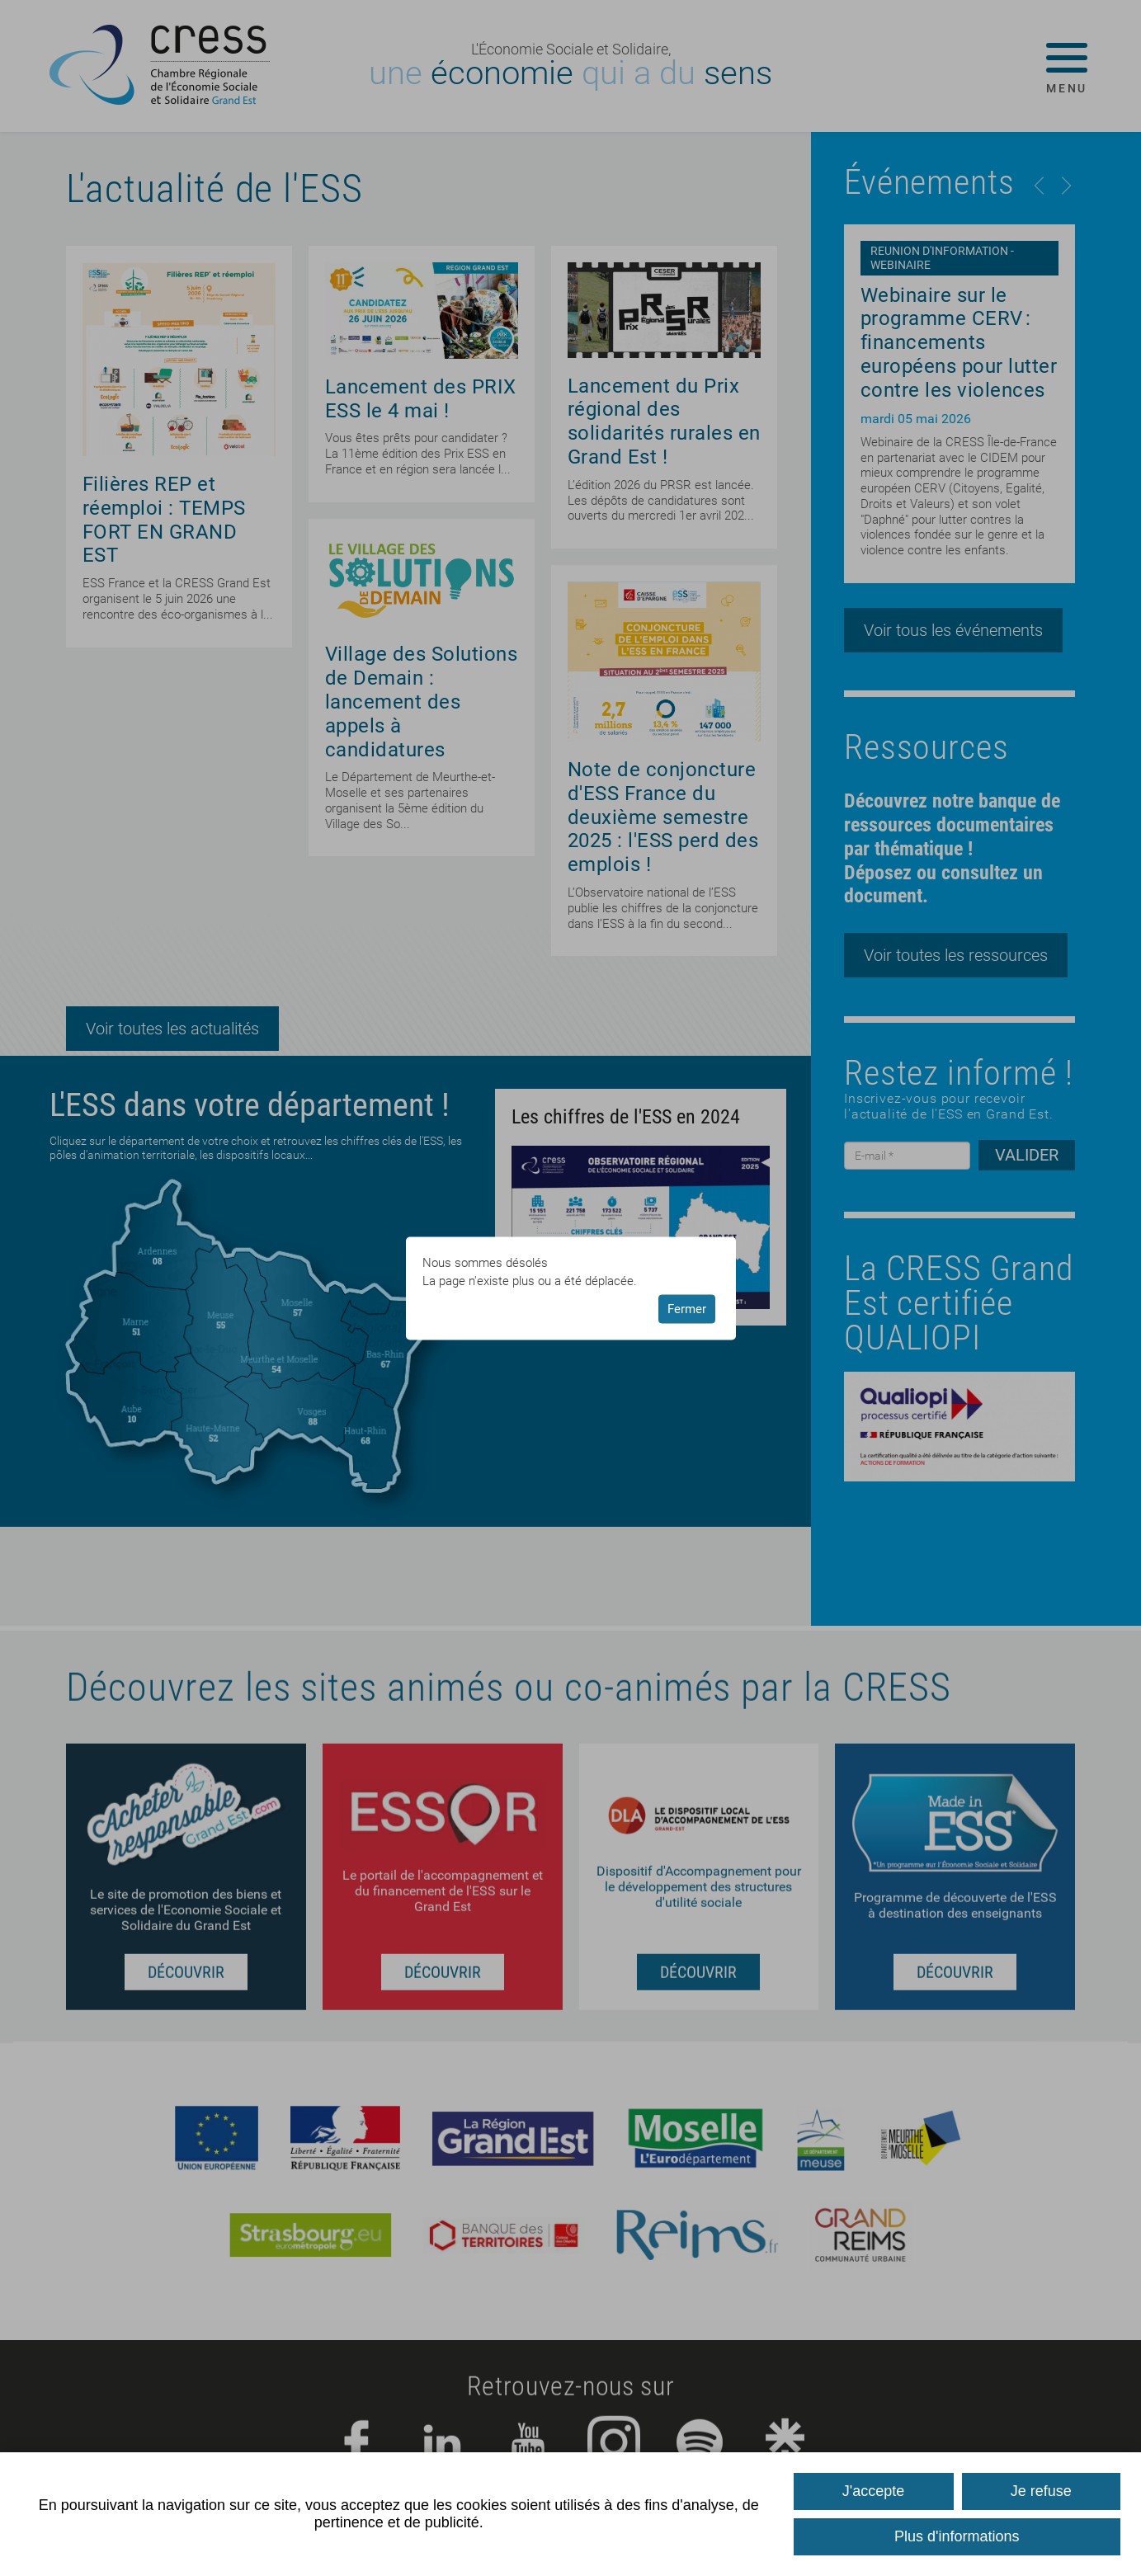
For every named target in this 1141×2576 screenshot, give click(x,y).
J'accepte (873, 2491)
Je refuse (1041, 2491)
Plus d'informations (957, 2536)
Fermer (686, 1309)
